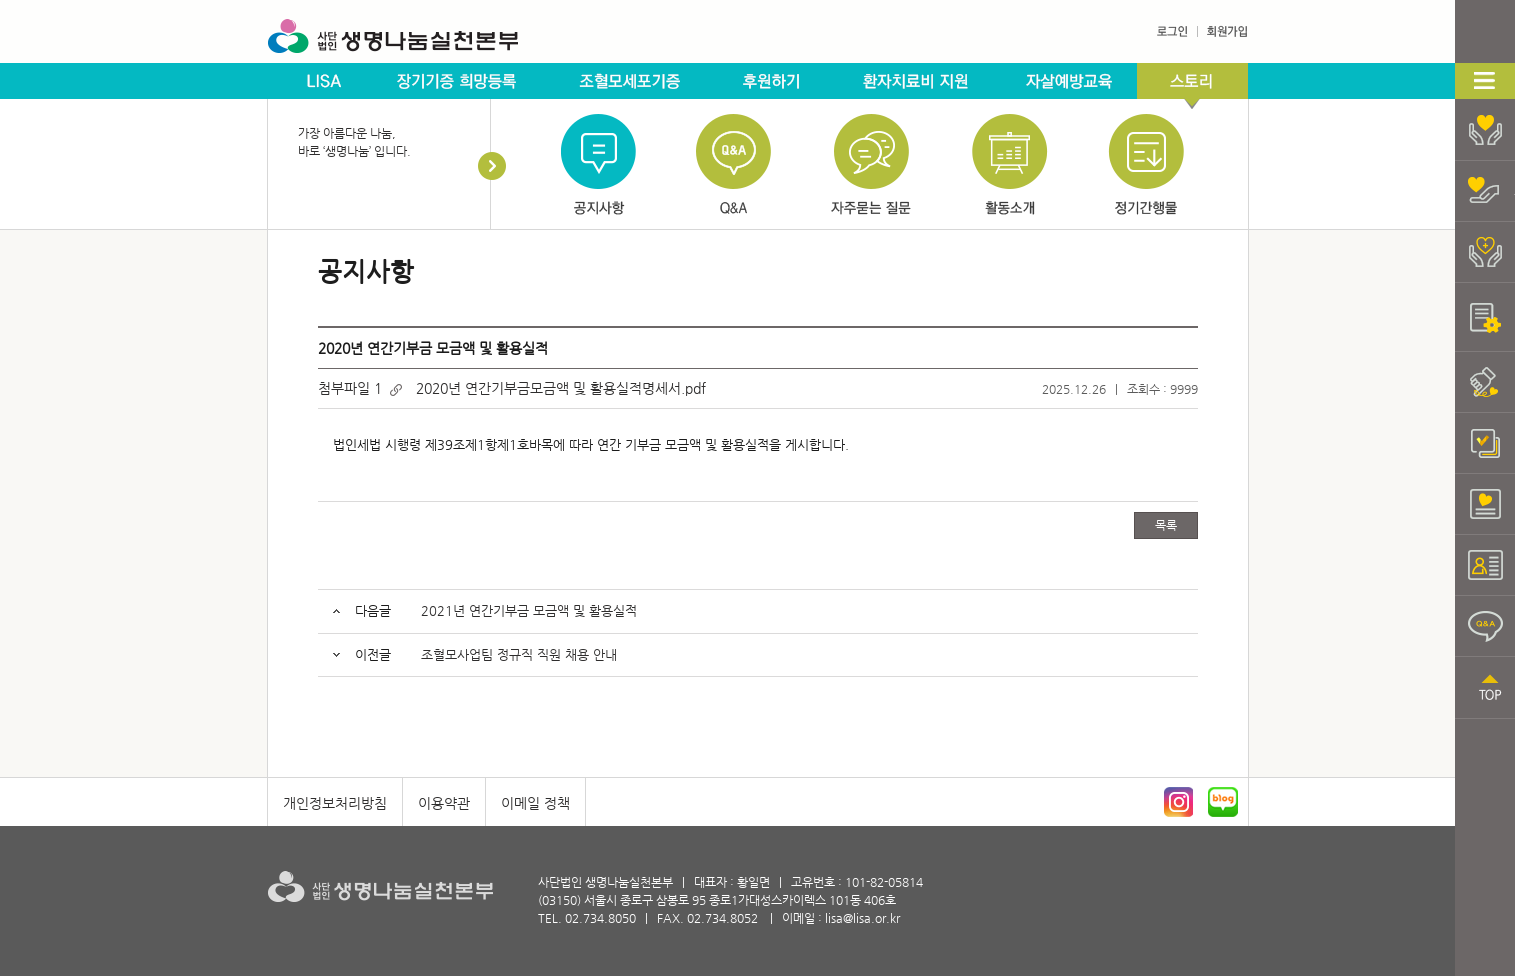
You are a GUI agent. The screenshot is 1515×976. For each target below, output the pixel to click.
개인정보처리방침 (335, 803)
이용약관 (444, 803)
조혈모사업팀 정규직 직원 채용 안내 (519, 654)
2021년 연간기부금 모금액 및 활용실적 (529, 610)
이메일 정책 (535, 803)
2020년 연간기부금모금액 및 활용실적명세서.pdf (561, 388)
